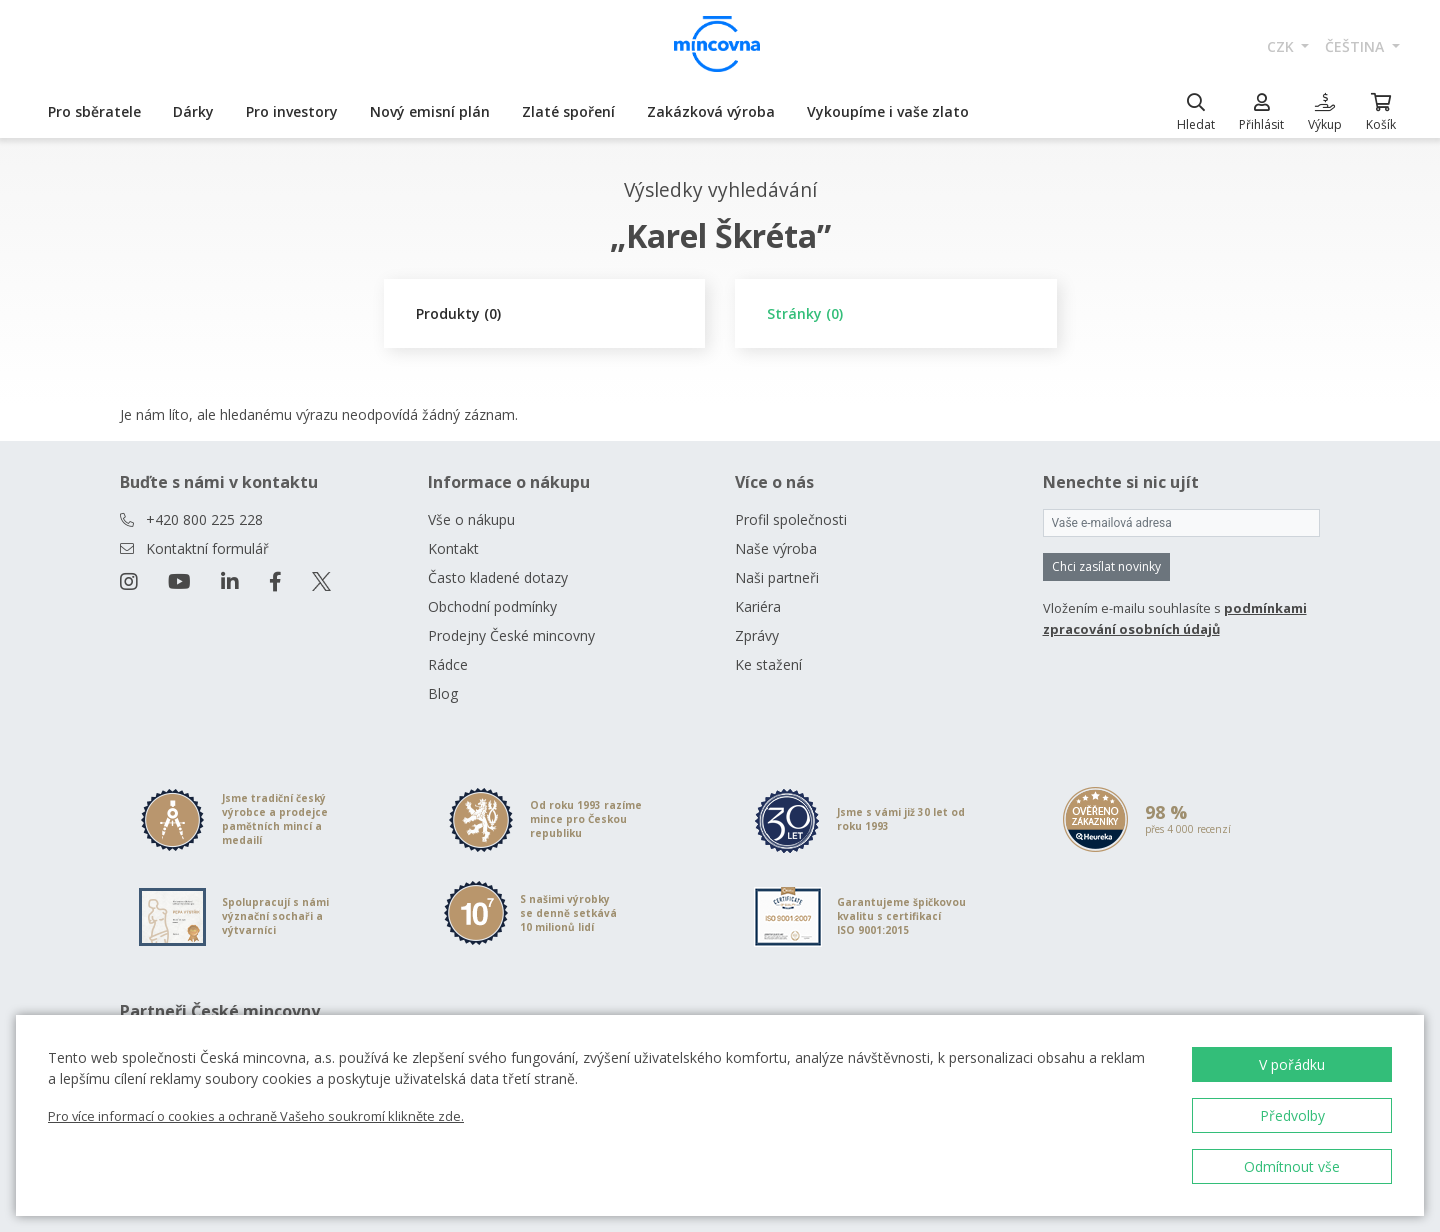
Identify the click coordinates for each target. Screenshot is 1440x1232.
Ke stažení (768, 664)
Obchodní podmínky (492, 606)
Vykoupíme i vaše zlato (888, 111)
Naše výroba (776, 548)
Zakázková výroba (711, 111)
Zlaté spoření (568, 111)
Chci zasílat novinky (1106, 566)
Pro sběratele (94, 111)
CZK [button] (1282, 46)
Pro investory (292, 111)
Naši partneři (777, 577)
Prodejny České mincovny (511, 635)
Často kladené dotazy (498, 577)
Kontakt (453, 548)
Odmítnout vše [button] (1292, 1166)
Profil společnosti (791, 519)
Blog (443, 693)
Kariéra (758, 606)
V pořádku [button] (1292, 1064)
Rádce (448, 664)
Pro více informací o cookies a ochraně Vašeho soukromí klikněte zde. (256, 1116)
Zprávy (757, 635)
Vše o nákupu (471, 519)
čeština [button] (1356, 46)
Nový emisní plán (430, 111)
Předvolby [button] (1292, 1115)
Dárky (193, 111)
